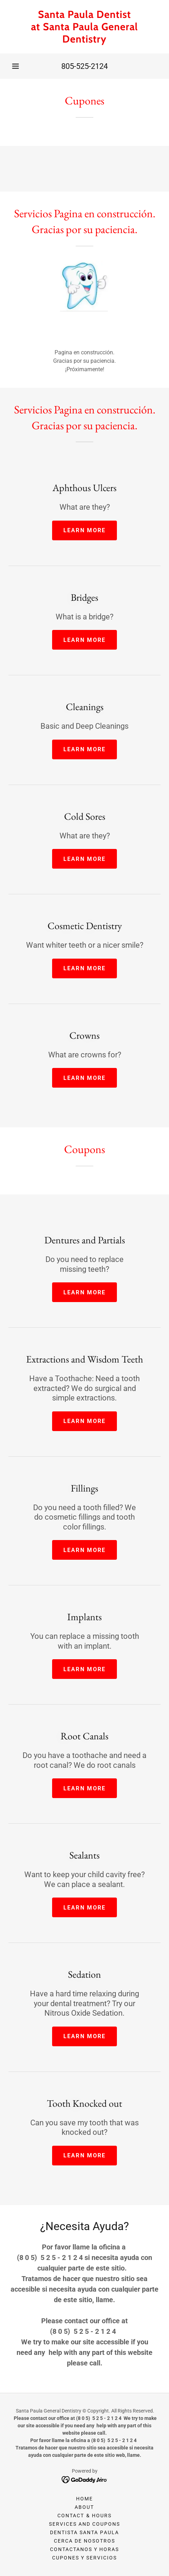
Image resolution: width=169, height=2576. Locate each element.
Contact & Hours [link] (84, 2515)
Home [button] (84, 2498)
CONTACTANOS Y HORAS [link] (84, 2549)
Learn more (84, 530)
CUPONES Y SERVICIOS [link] (84, 2558)
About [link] (84, 2507)
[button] (15, 66)
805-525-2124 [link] (84, 66)
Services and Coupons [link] (84, 2524)
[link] (84, 26)
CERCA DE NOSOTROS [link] (84, 2541)
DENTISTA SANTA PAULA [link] (84, 2532)
